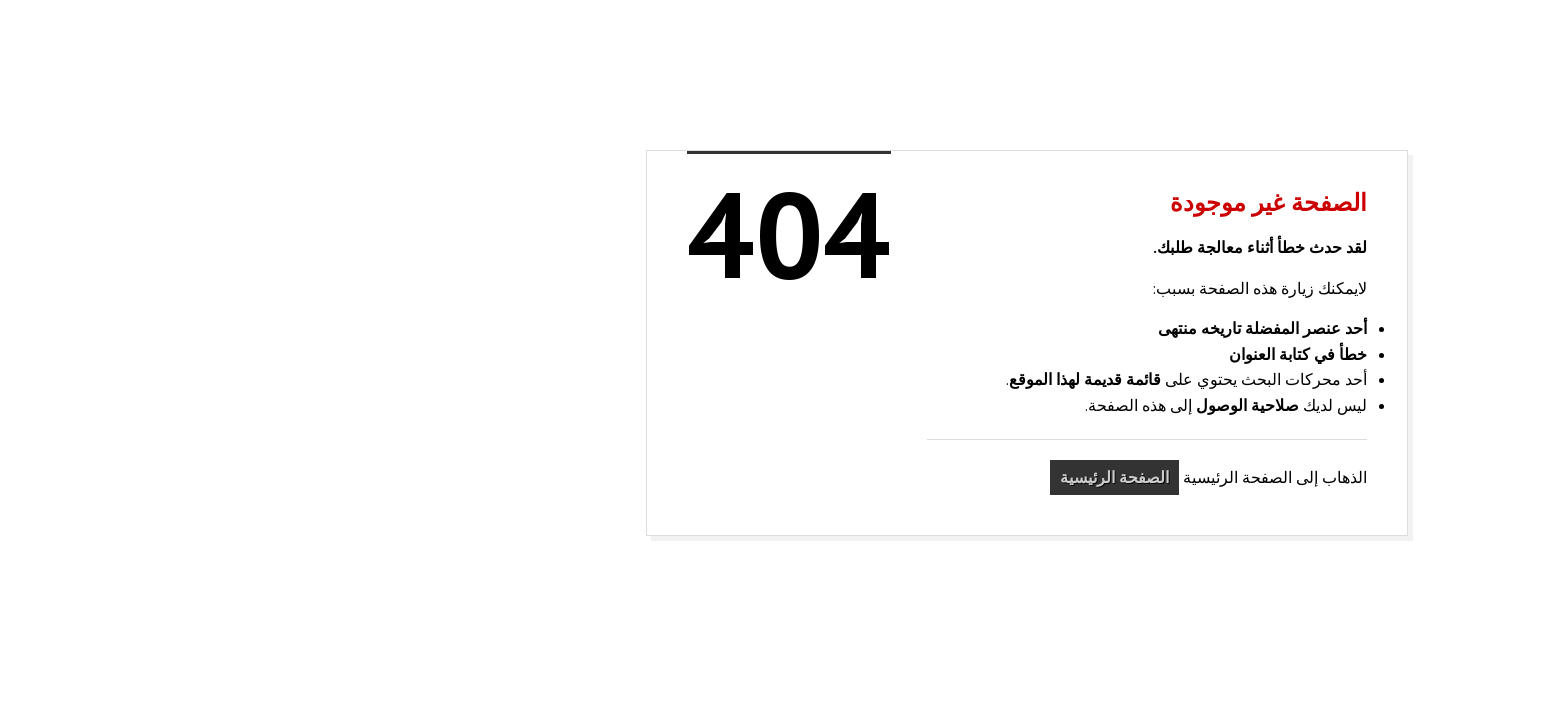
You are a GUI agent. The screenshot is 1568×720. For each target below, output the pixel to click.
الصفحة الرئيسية (871, 477)
